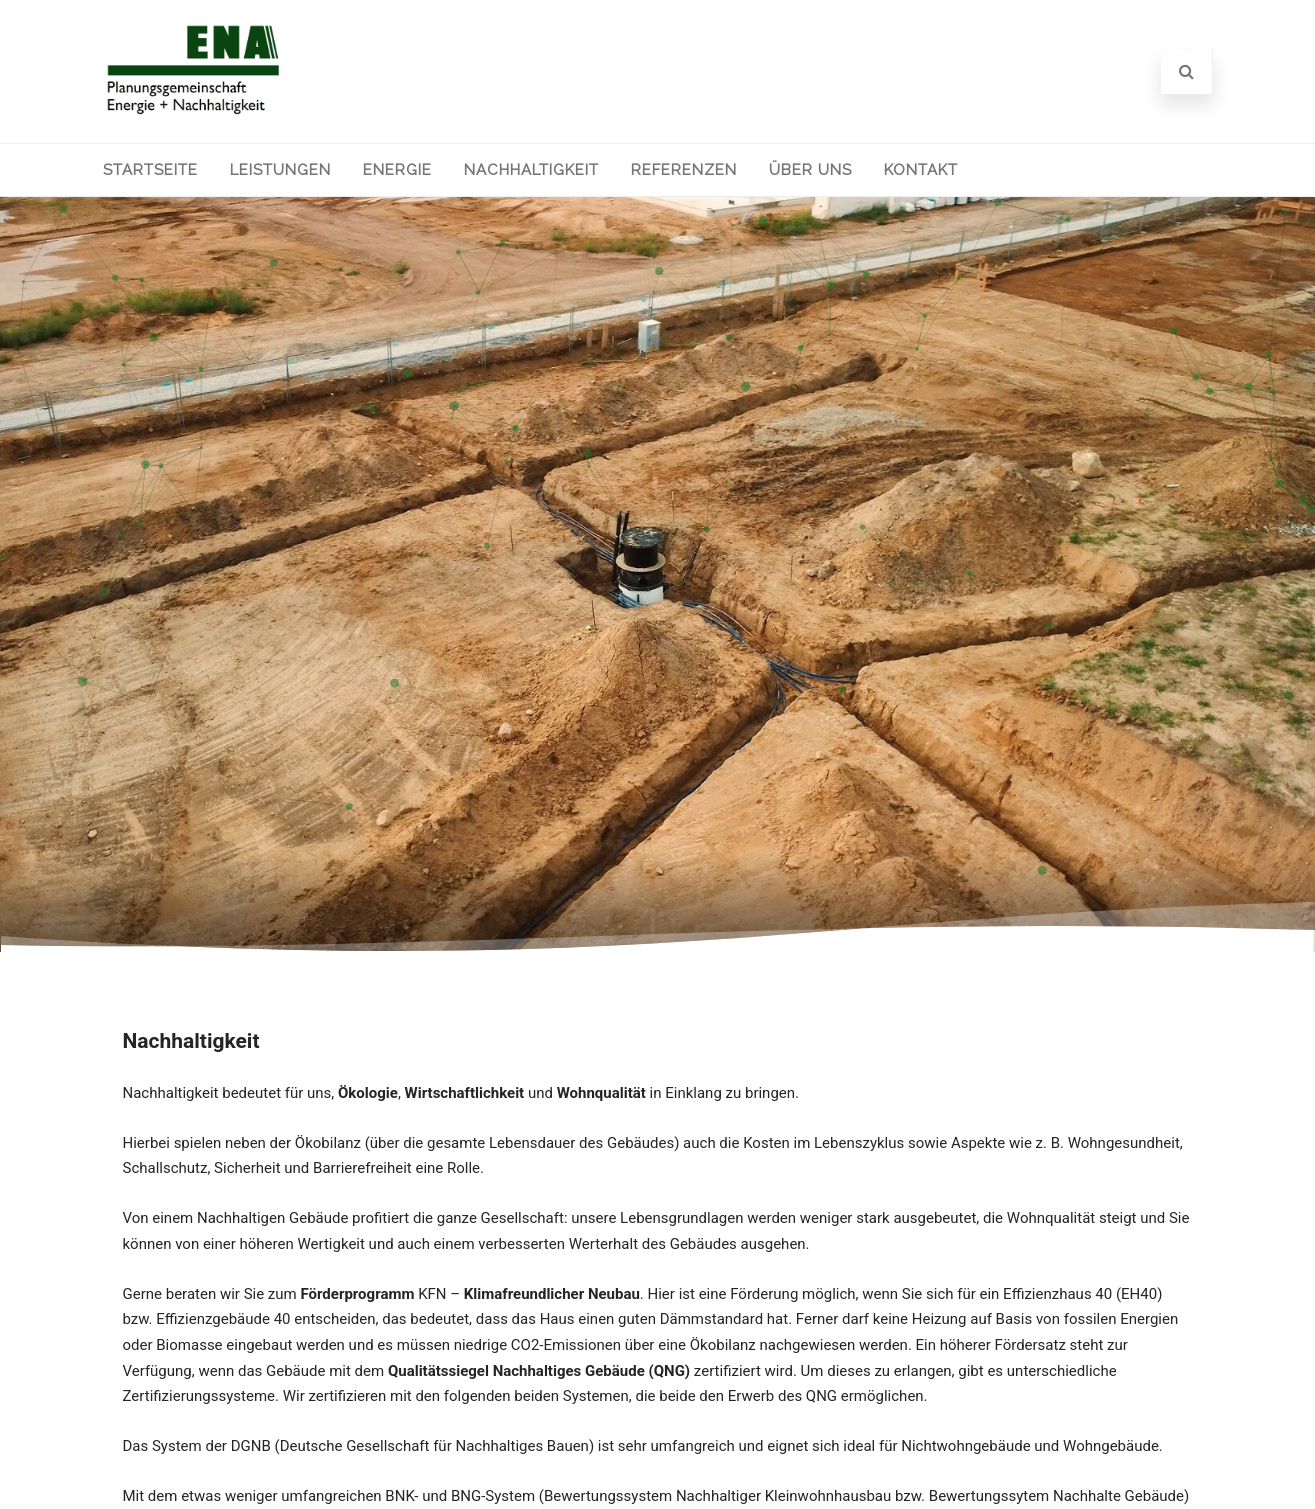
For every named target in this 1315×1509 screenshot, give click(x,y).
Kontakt (921, 170)
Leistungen (280, 170)
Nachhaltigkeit (531, 170)
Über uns (810, 170)
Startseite (150, 170)
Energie (397, 170)
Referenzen (684, 170)
